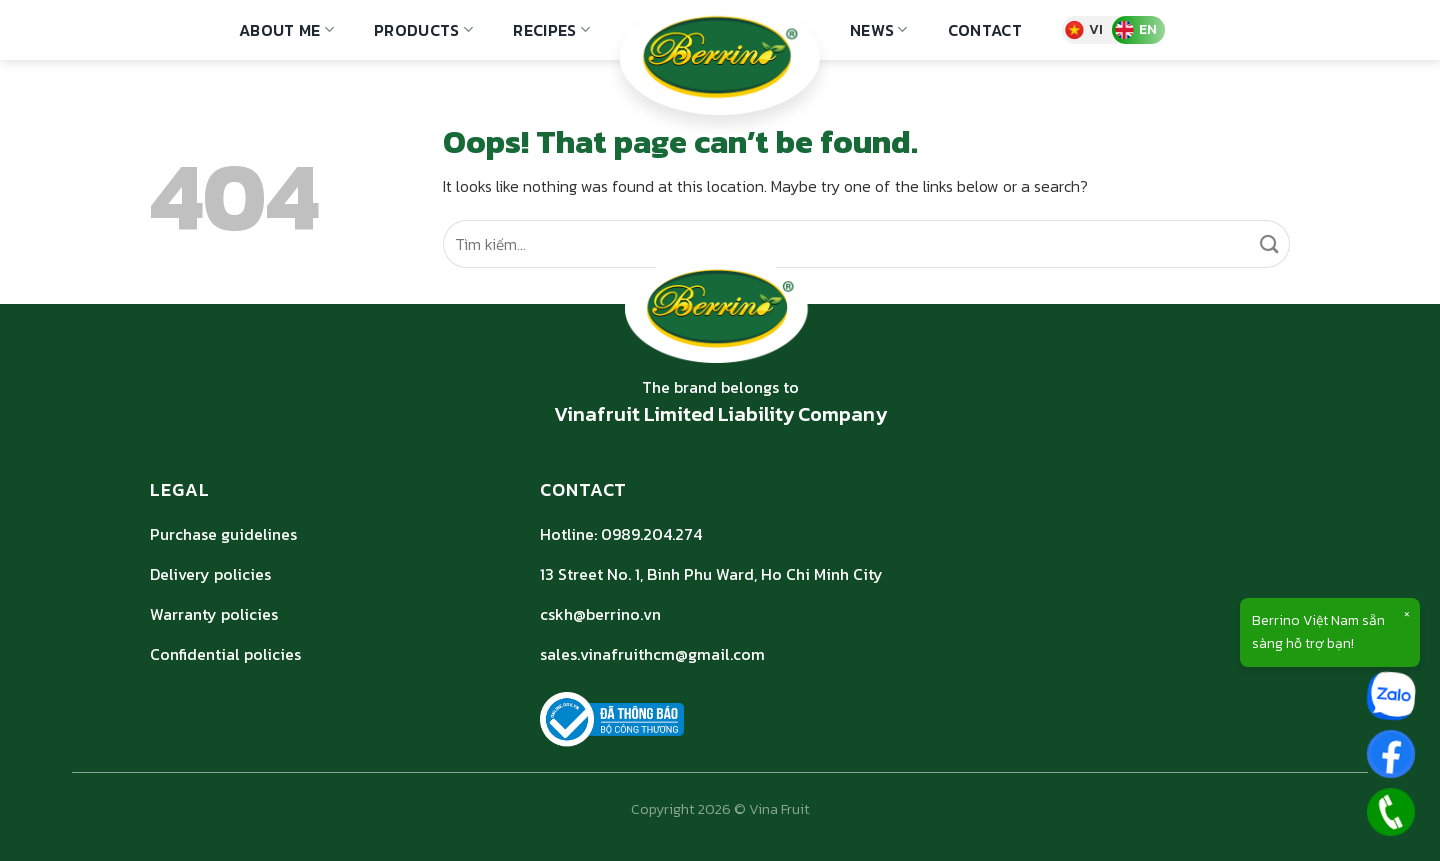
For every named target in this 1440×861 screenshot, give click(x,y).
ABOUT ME (286, 30)
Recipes (551, 30)
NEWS (879, 30)
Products (423, 30)
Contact (985, 30)
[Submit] (1270, 244)
